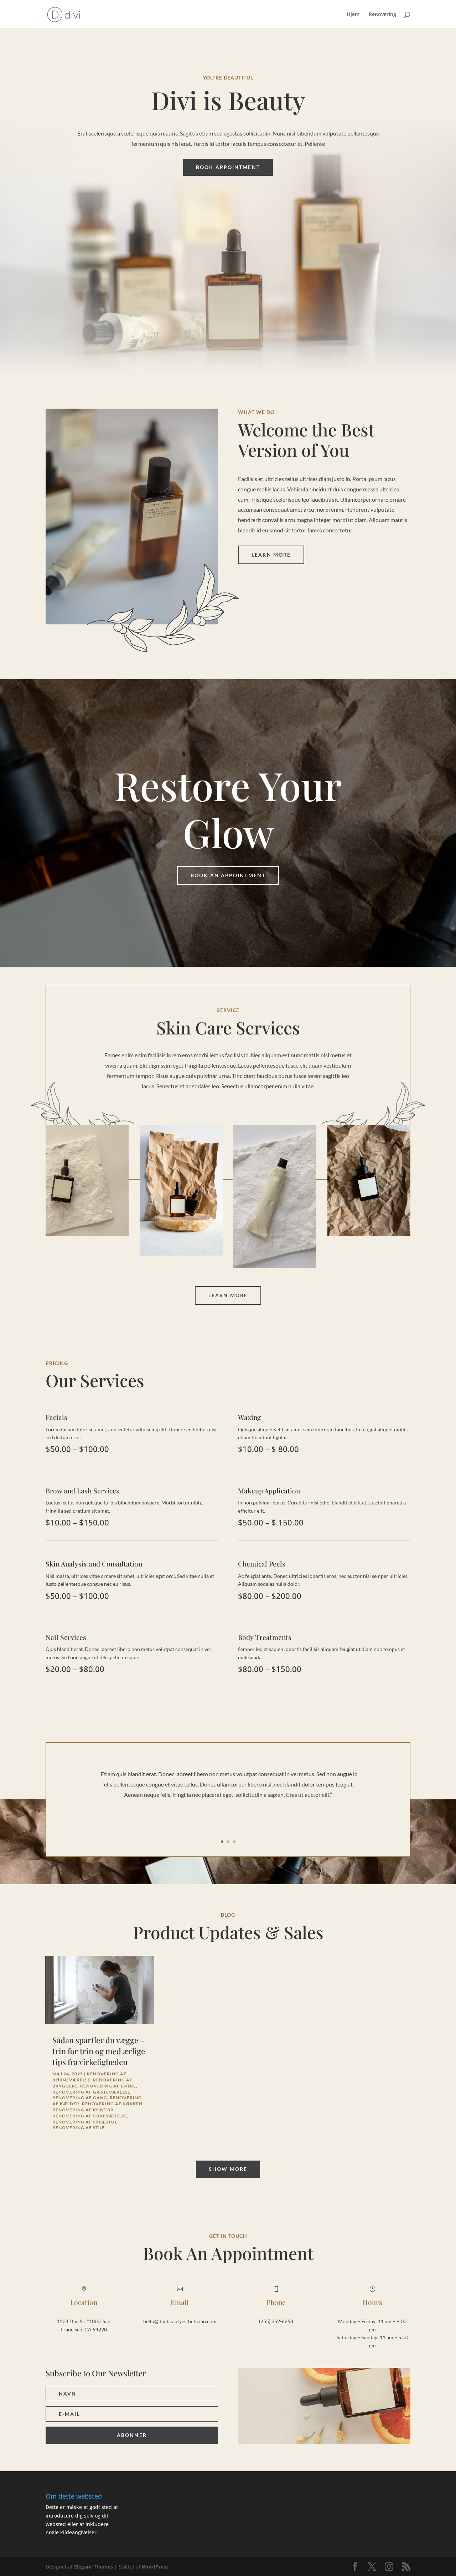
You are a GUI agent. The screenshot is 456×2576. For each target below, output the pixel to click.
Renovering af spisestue (85, 2122)
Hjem (353, 14)
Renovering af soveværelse (89, 2115)
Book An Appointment (228, 875)
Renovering (382, 14)
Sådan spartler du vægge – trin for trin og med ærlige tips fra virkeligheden (98, 2051)
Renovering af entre (108, 2086)
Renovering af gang (79, 2097)
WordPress (155, 2566)
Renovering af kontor (83, 2109)
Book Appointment (228, 167)
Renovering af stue (78, 2127)
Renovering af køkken (112, 2103)
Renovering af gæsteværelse (91, 2092)
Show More (228, 2169)
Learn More (271, 555)
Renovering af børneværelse (89, 2076)
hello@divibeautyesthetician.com (180, 2321)
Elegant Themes (93, 2566)
